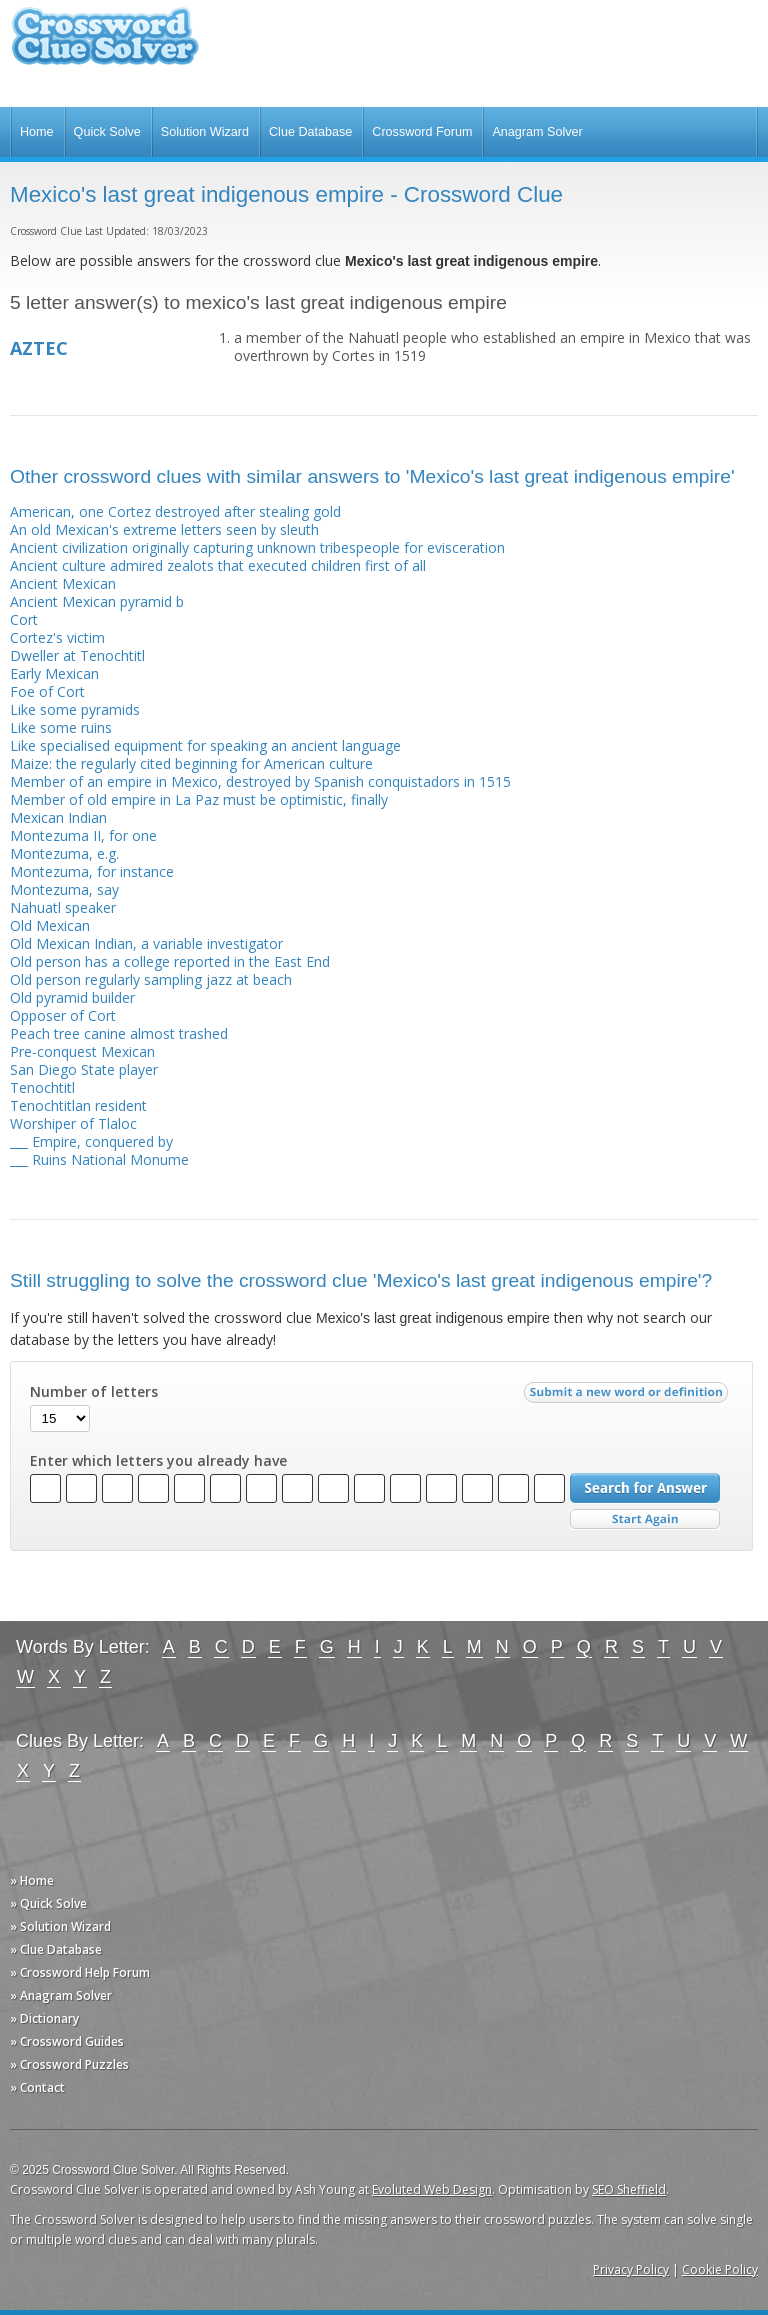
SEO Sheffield (629, 2189)
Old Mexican (50, 925)
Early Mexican (54, 673)
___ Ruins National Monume (99, 1159)
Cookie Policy (720, 2269)
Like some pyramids (75, 709)
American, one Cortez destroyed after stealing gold (175, 511)
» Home (32, 1880)
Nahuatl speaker (63, 907)
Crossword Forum (422, 132)
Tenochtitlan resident (78, 1105)
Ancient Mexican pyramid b (97, 601)
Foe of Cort (47, 691)
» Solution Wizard (60, 1926)
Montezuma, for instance (92, 871)
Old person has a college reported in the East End (170, 961)
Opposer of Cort (63, 1015)
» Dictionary (44, 2018)
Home (37, 132)
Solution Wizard (205, 132)
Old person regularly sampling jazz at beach (151, 979)
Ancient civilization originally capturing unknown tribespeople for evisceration (257, 547)
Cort (24, 619)
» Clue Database (56, 1949)
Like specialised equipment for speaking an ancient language (205, 745)
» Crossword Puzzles (69, 2064)
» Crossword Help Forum (80, 1972)
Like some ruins (61, 727)
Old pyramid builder (72, 997)
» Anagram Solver (61, 1995)
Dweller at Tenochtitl (77, 655)
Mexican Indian (58, 817)
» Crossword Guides (67, 2041)
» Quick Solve (48, 1903)
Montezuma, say (64, 889)
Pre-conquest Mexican (82, 1051)
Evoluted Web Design (432, 2189)
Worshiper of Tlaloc (73, 1123)
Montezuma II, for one (83, 835)
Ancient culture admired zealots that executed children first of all (218, 565)
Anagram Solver (537, 132)
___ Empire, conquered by (91, 1141)
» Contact (37, 2087)
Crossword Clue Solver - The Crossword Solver (105, 45)
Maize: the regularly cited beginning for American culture (191, 763)
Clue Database (310, 132)
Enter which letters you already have (158, 1461)
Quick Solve (107, 132)
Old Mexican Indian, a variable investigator (146, 943)
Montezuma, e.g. (64, 853)
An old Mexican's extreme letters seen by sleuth (164, 529)
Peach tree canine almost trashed (119, 1033)
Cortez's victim (57, 637)
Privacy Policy (631, 2269)
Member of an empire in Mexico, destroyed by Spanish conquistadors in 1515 (260, 781)
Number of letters (94, 1392)
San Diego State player (84, 1069)
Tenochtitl (42, 1087)
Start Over (645, 1519)
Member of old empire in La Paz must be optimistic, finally (199, 799)
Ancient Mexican (63, 583)
